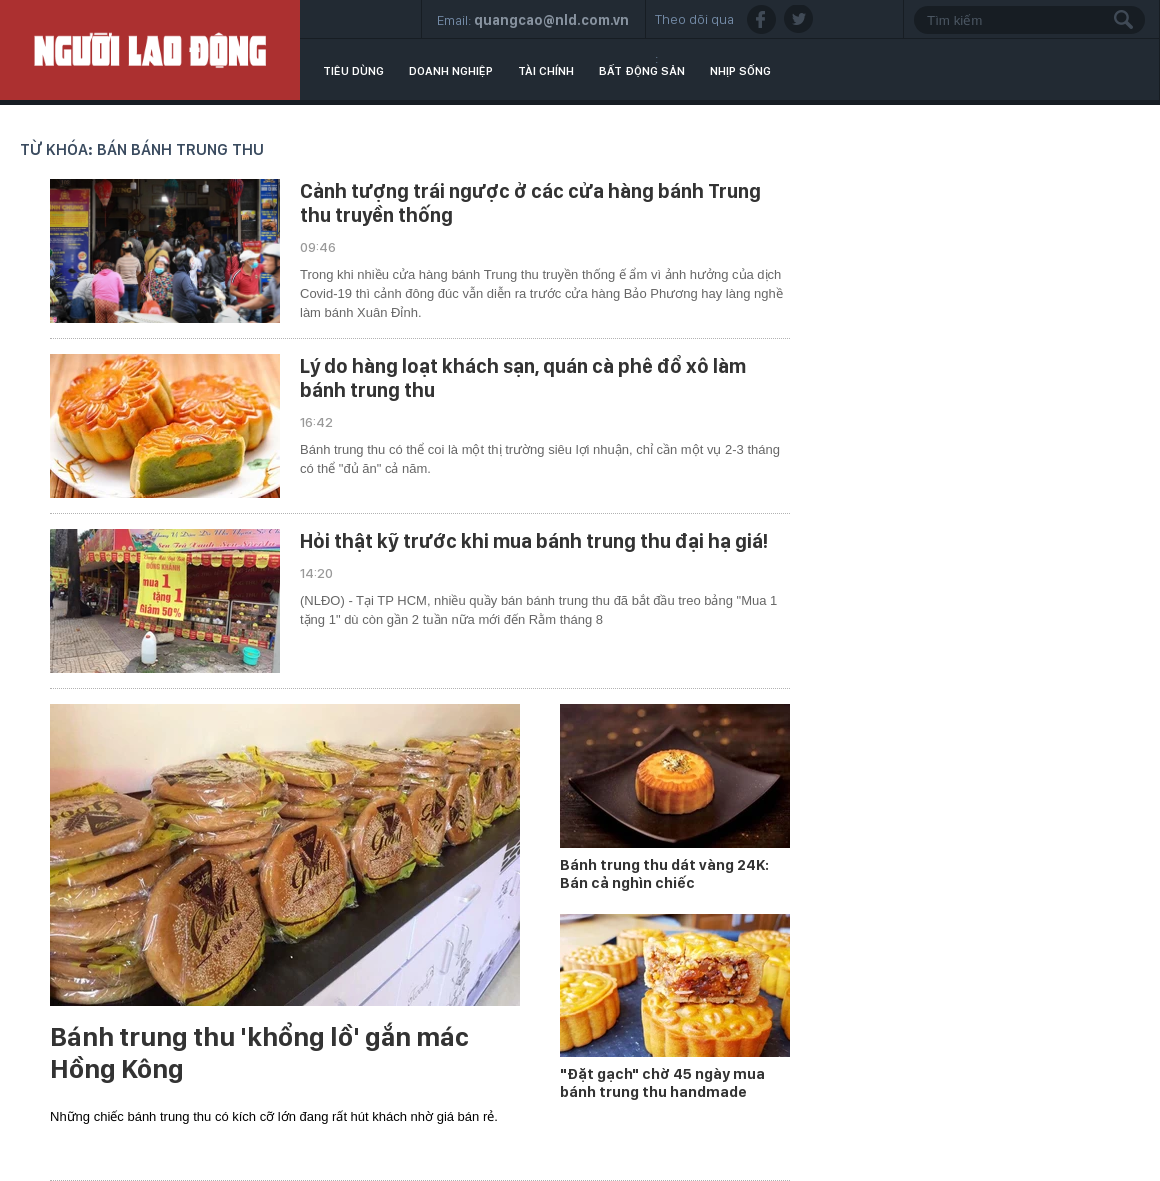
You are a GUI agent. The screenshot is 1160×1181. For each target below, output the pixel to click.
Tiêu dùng (353, 71)
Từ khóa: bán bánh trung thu (142, 149)
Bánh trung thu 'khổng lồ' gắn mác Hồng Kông (259, 1053)
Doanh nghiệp (451, 71)
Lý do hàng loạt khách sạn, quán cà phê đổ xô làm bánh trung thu (523, 378)
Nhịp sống (740, 71)
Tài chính (546, 71)
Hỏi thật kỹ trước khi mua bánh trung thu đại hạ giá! (534, 541)
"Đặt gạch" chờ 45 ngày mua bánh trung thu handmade (662, 1083)
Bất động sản (642, 71)
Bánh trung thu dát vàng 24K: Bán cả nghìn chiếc (664, 874)
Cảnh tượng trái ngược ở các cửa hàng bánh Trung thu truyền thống (530, 203)
